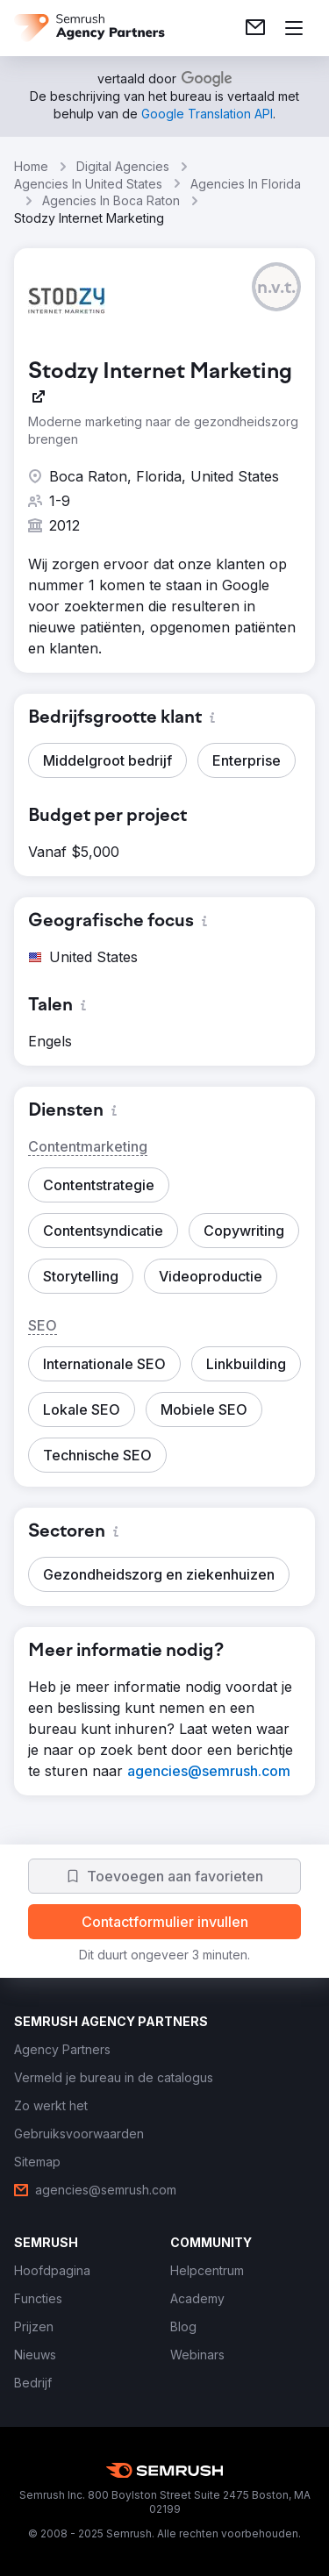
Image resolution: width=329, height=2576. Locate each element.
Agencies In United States (88, 183)
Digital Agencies (122, 166)
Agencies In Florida (245, 183)
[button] (276, 286)
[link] (255, 28)
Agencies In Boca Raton (111, 200)
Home (31, 166)
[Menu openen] (294, 28)
